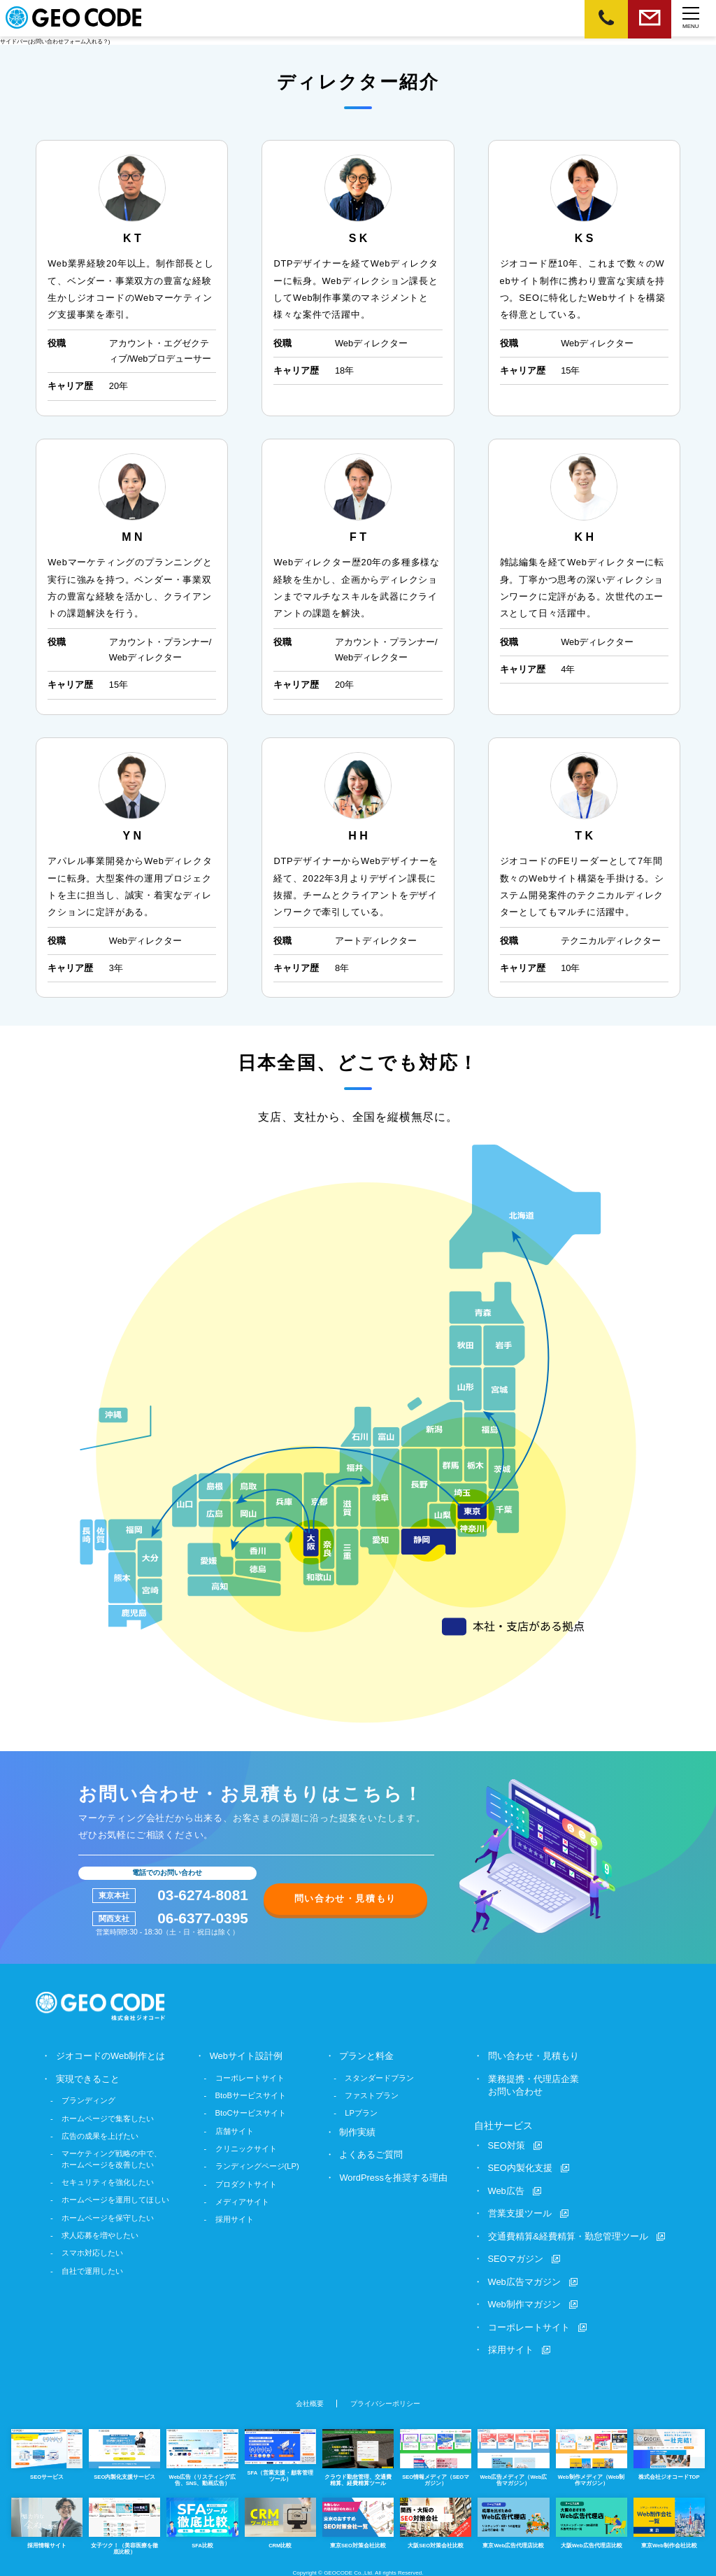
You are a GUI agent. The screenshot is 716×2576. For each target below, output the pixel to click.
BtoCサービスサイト (251, 2113)
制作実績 (358, 2131)
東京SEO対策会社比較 (358, 2520)
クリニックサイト (246, 2148)
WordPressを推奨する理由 (394, 2177)
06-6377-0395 (202, 1918)
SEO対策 (506, 2144)
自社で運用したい (92, 2270)
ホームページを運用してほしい (115, 2199)
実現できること (88, 2079)
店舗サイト (234, 2130)
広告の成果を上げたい (100, 2135)
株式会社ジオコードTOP (669, 2452)
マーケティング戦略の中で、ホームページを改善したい (112, 2159)
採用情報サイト (47, 2520)
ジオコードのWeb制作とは (110, 2056)
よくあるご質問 (371, 2154)
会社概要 (310, 2401)
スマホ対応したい (92, 2253)
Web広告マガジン (524, 2280)
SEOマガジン (515, 2257)
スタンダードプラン (380, 2078)
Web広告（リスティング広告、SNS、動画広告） (202, 2456)
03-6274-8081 (202, 1895)
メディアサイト (242, 2202)
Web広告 (506, 2190)
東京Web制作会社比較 (669, 2520)
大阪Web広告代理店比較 (591, 2520)
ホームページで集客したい (108, 2118)
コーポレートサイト (250, 2078)
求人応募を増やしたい (100, 2234)
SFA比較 (202, 2520)
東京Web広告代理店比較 (513, 2520)
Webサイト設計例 (246, 2056)
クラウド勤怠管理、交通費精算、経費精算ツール (358, 2456)
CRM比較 (280, 2520)
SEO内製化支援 (520, 2167)
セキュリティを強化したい (108, 2182)
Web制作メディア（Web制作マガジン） (591, 2456)
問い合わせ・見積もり (345, 1898)
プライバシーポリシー (385, 2401)
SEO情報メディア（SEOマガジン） (435, 2456)
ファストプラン (372, 2095)
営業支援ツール (520, 2212)
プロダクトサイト (246, 2183)
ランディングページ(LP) (257, 2166)
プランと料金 (367, 2056)
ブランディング (88, 2100)
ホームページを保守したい (108, 2217)
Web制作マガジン (524, 2303)
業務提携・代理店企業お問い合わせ (533, 2085)
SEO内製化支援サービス (124, 2452)
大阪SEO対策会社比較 (435, 2520)
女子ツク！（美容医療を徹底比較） (124, 2523)
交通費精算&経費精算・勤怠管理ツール (568, 2235)
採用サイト (234, 2219)
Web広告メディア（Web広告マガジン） (513, 2456)
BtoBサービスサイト (250, 2095)
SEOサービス (47, 2452)
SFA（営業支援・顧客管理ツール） (280, 2453)
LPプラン (361, 2113)
